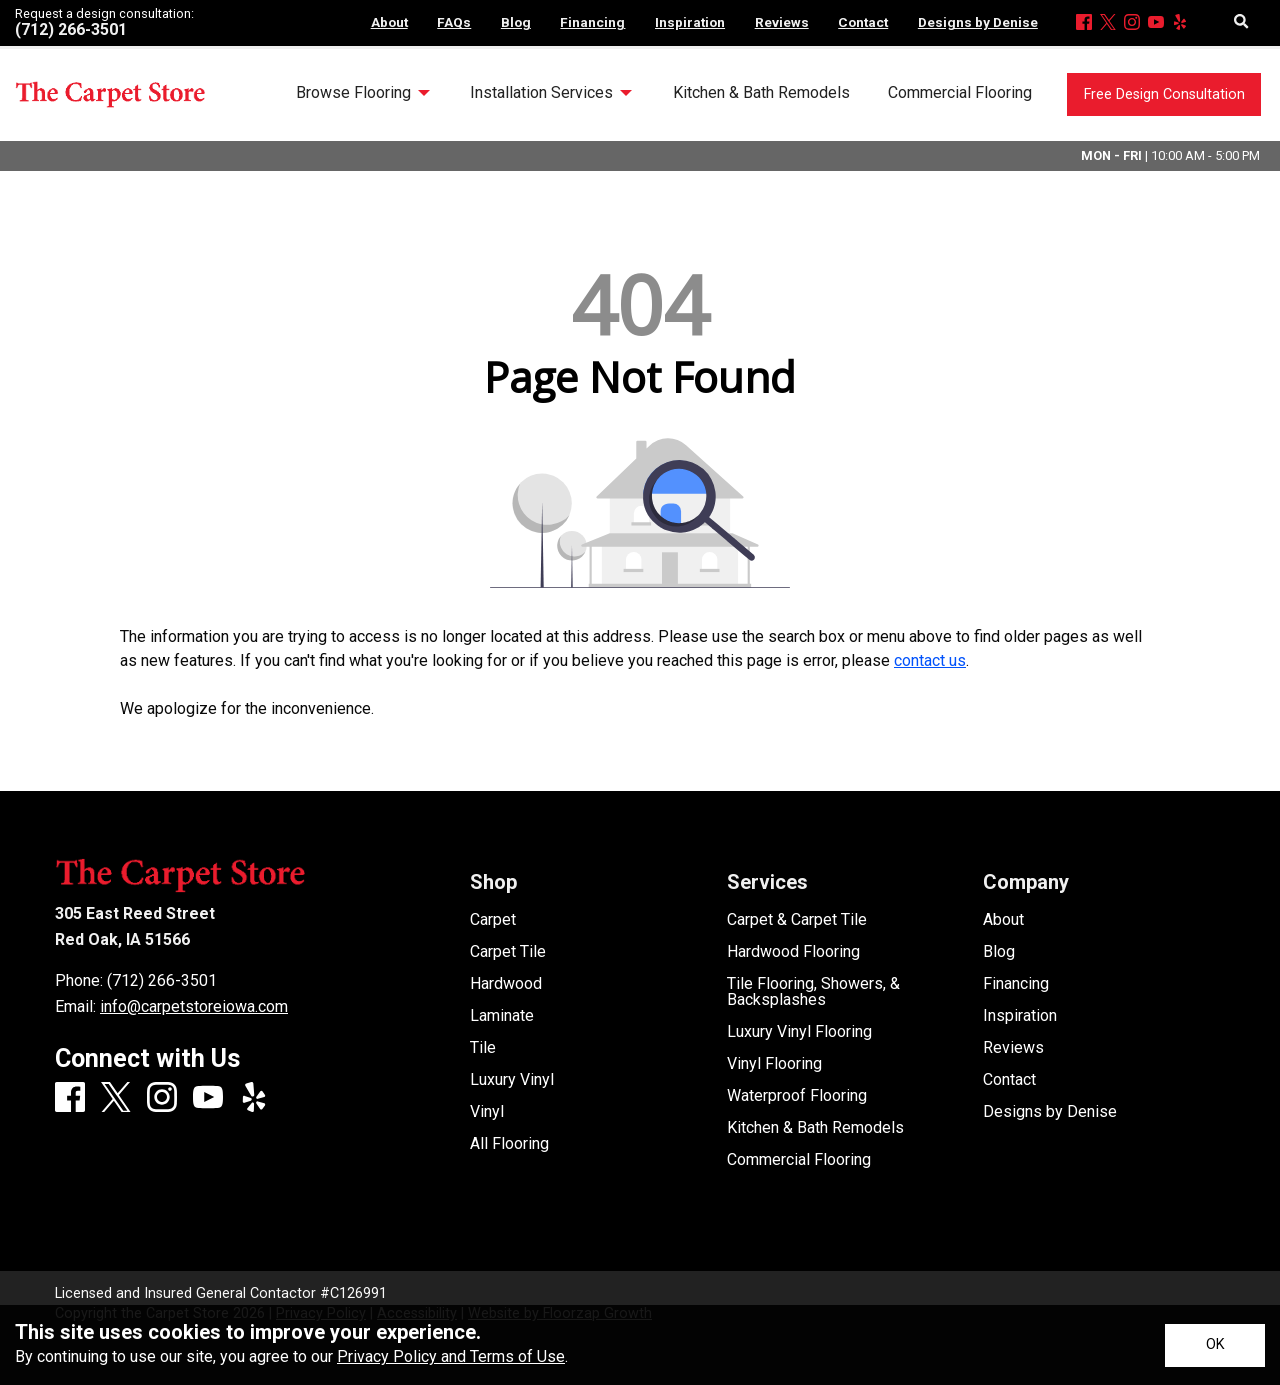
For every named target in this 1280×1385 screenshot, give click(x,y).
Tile (483, 1048)
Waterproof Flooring (797, 1096)
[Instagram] (1132, 23)
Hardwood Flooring (793, 952)
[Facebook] (1084, 23)
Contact (1009, 1080)
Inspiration (1020, 1016)
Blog (999, 952)
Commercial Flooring (799, 1160)
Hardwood (506, 984)
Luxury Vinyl (512, 1080)
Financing (1016, 984)
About (1003, 920)
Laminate (502, 1016)
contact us (930, 660)
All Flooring (509, 1144)
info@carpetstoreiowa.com (194, 1006)
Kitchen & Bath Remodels (815, 1128)
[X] (1108, 23)
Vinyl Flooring (774, 1064)
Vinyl (487, 1112)
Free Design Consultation (1164, 94)
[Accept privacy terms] (1215, 1345)
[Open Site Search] (1241, 23)
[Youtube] (1156, 23)
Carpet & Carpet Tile (797, 920)
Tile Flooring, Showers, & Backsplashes (813, 992)
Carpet (493, 920)
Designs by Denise (1050, 1112)
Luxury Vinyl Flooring (799, 1032)
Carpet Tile (508, 952)
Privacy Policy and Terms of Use (451, 1356)
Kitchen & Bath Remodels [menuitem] (761, 92)
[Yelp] (1180, 23)
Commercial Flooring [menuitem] (960, 92)
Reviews (1013, 1048)
